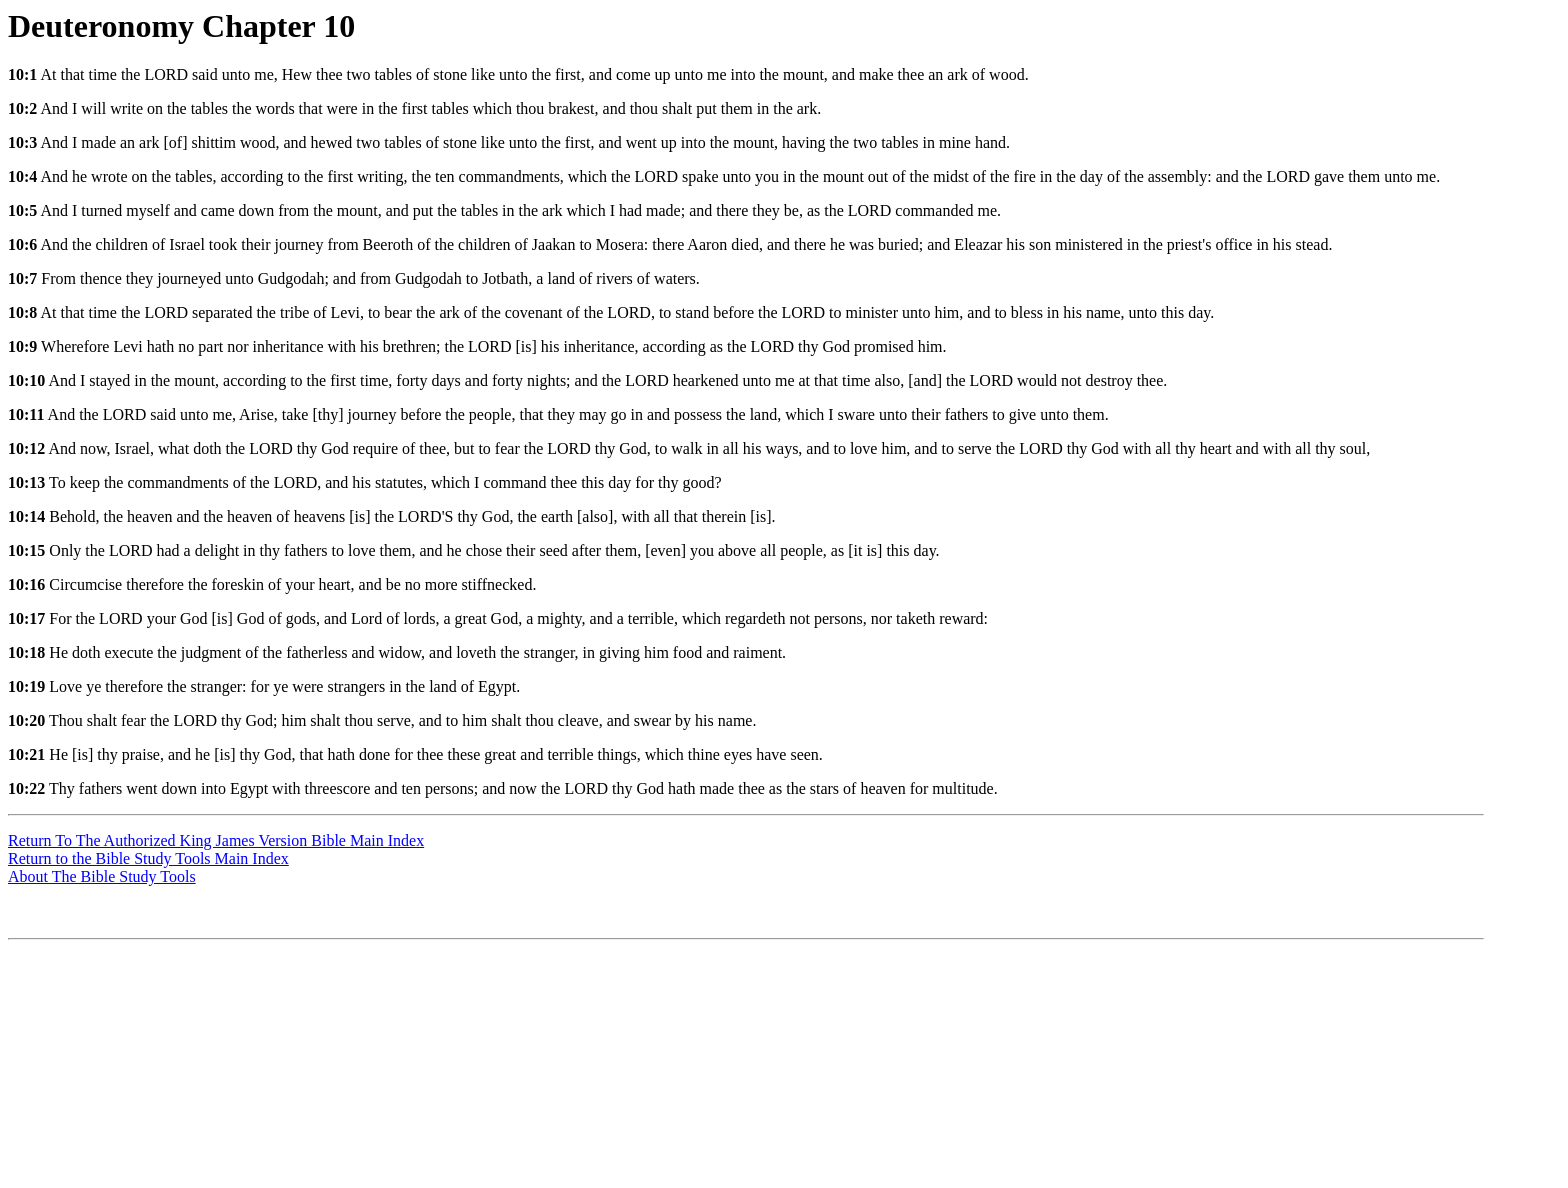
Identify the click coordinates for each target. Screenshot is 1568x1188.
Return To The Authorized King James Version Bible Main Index (216, 840)
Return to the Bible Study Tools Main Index (148, 858)
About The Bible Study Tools (102, 876)
